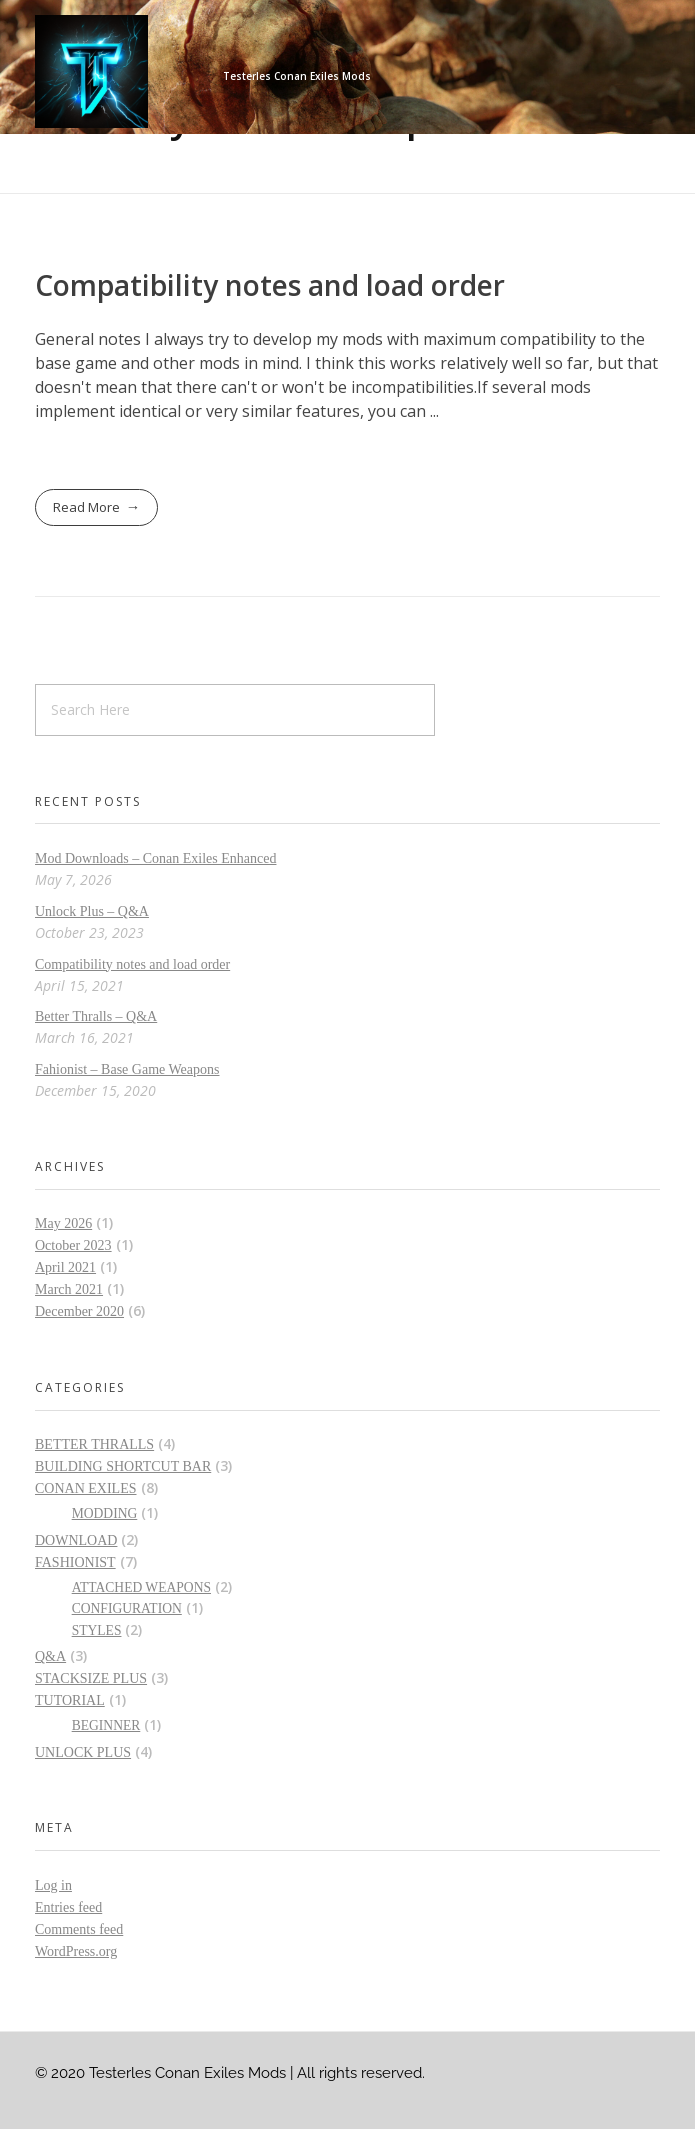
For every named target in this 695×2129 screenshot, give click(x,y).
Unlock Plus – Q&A (92, 911)
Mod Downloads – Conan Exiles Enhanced (155, 858)
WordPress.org (76, 1951)
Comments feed (79, 1929)
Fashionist (75, 1562)
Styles (97, 1630)
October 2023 (73, 1245)
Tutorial (70, 1700)
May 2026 (63, 1223)
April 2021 (65, 1267)
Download (76, 1540)
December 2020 (79, 1311)
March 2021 (69, 1289)
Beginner (106, 1725)
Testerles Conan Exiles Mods (297, 76)
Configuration (127, 1608)
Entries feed (68, 1907)
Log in (53, 1885)
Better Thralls (94, 1444)
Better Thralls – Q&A (96, 1016)
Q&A (50, 1656)
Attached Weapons (141, 1587)
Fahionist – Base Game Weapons (127, 1069)
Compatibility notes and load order (270, 285)
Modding (105, 1513)
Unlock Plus (83, 1752)
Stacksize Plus (91, 1678)
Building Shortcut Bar (123, 1466)
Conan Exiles (86, 1488)
